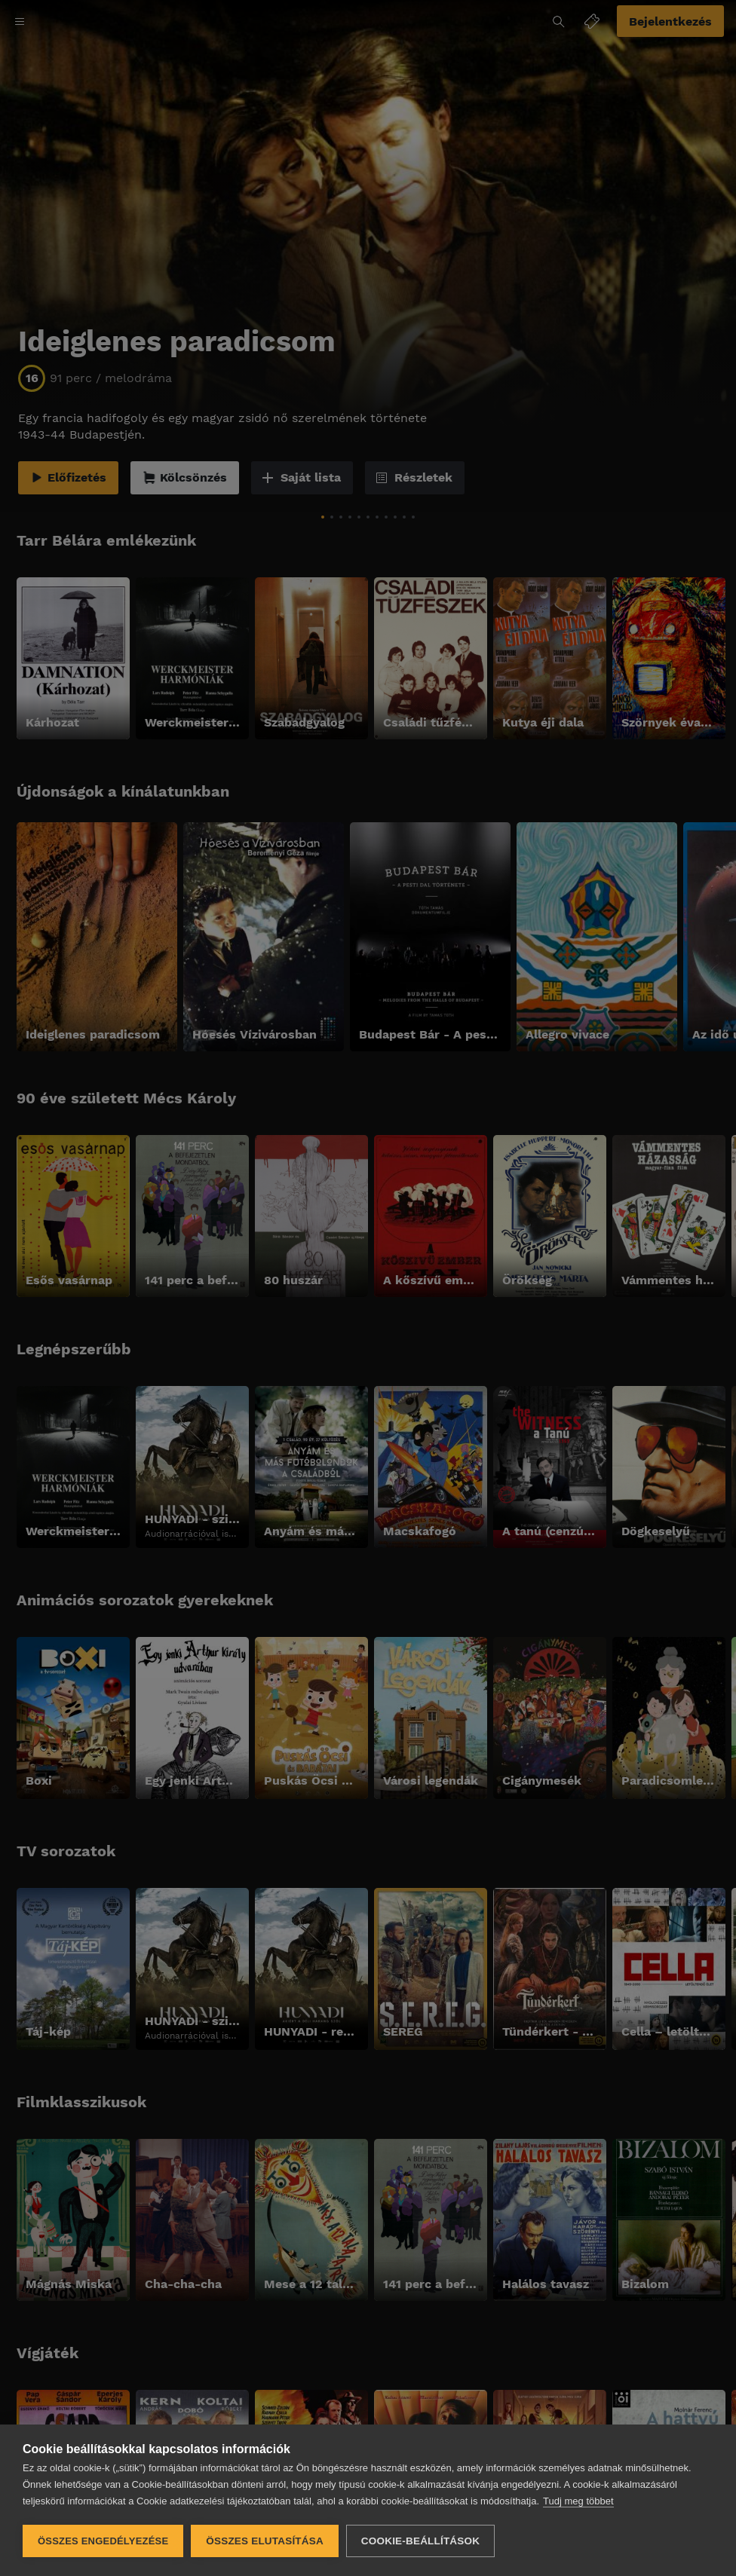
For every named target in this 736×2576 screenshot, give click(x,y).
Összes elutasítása (265, 2541)
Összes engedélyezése (103, 2541)
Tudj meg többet (578, 2501)
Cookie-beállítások (420, 2541)
